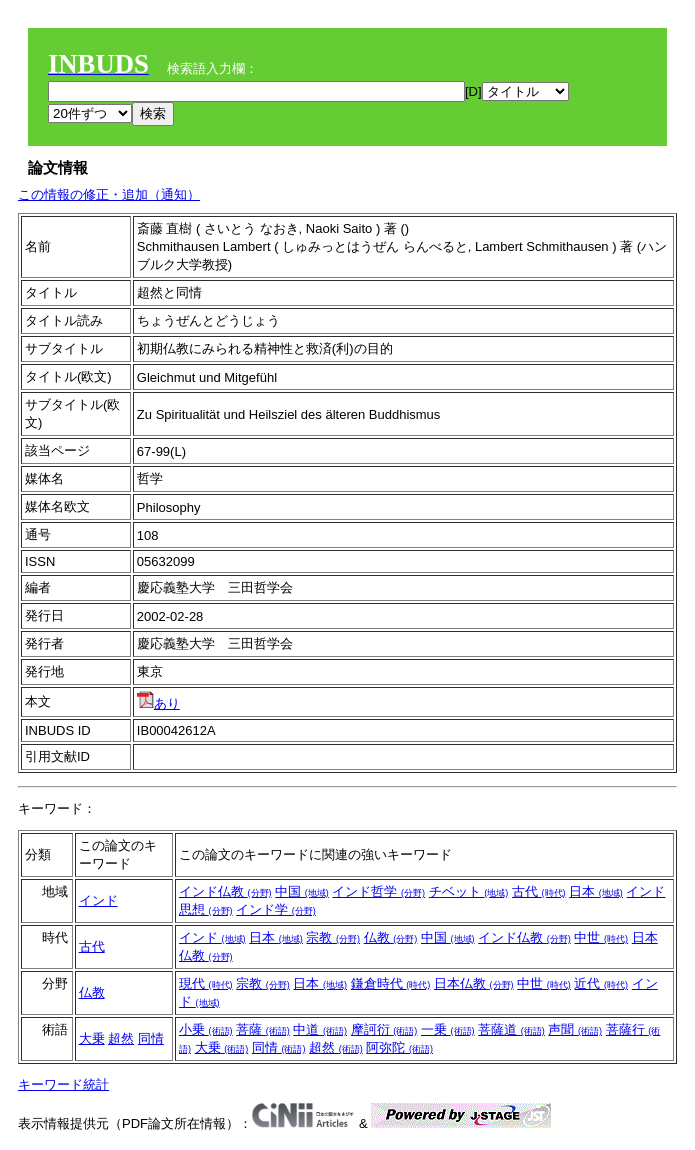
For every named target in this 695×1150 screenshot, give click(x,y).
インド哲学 (378, 891)
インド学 (276, 909)
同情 (151, 1038)
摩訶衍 (384, 1029)
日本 (596, 891)
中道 (320, 1029)
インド (98, 900)
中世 (601, 937)
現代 (206, 983)
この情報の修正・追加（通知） (109, 194)
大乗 (92, 1038)
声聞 (575, 1029)
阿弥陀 (399, 1047)
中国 (302, 891)
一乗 (448, 1029)
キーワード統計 (63, 1084)
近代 (601, 983)
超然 (121, 1038)
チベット (469, 891)
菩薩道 (511, 1029)
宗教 (333, 937)
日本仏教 (474, 983)
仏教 (391, 937)
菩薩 (263, 1029)
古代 (539, 891)
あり (158, 703)
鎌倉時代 (391, 983)
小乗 (206, 1029)
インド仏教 (225, 891)
